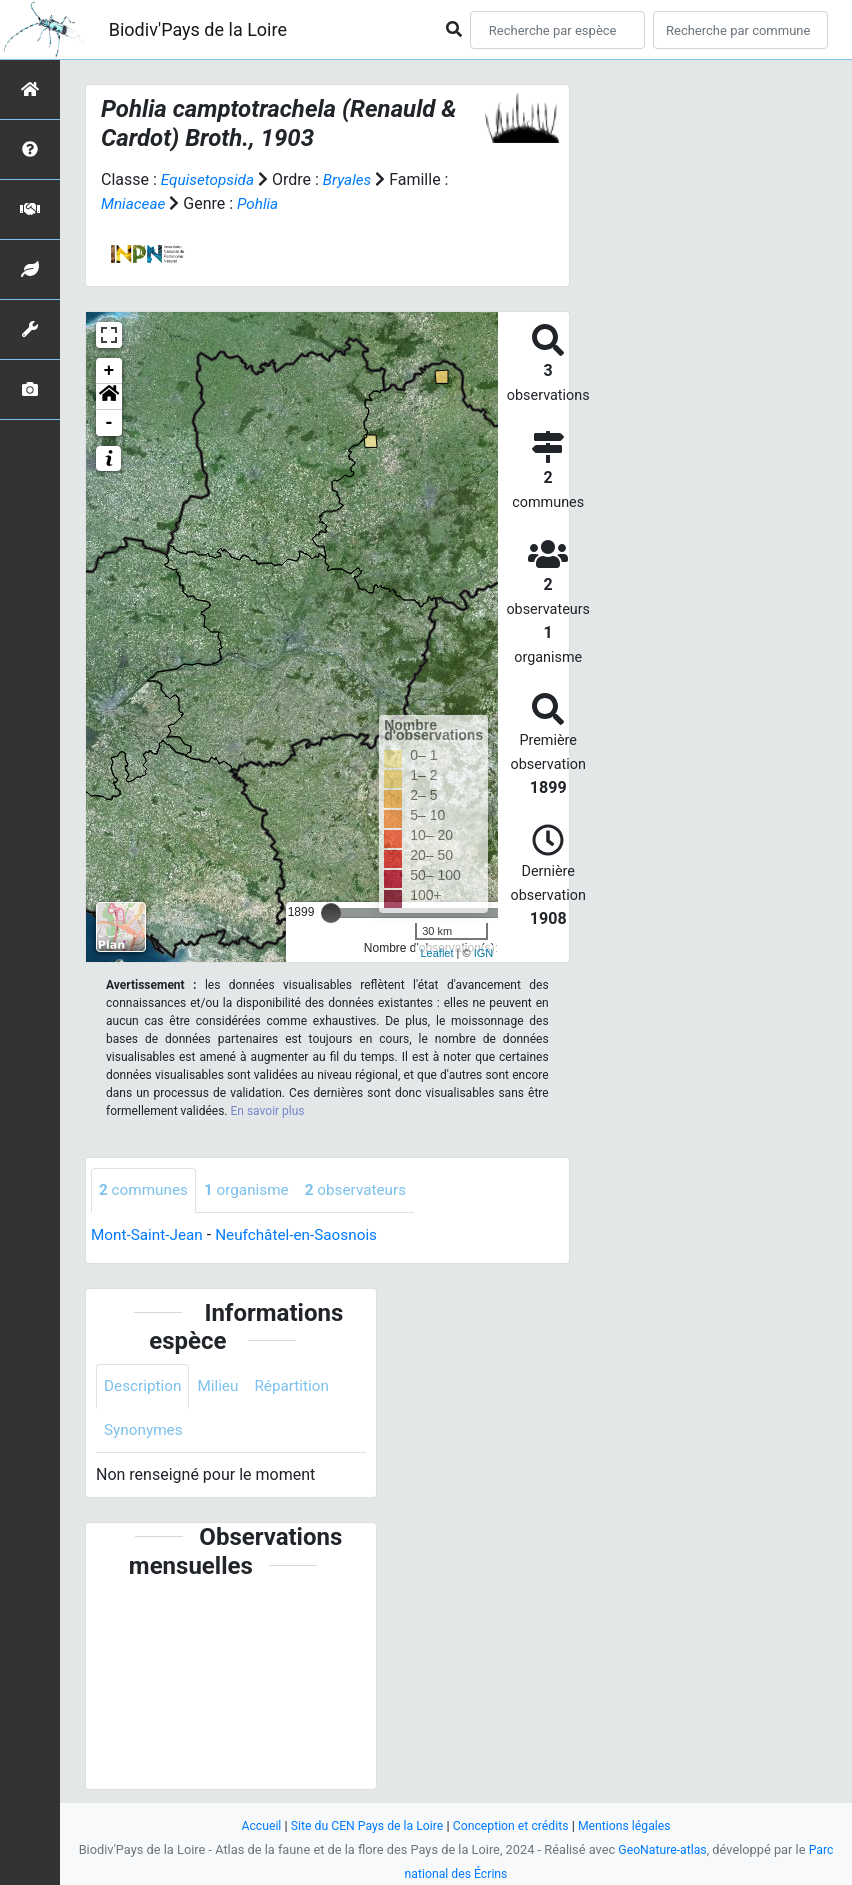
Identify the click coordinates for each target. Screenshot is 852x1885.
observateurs (366, 1190)
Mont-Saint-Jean (149, 1235)
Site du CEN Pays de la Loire (363, 1825)
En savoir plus (268, 1111)
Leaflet (436, 953)
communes (145, 1190)
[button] (109, 397)
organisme (252, 1190)
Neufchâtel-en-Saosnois (304, 1235)
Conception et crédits (512, 1825)
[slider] (331, 913)
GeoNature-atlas (662, 1849)
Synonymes (145, 1432)
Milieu (222, 1387)
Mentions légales (631, 1825)
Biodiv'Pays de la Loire (198, 29)
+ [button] (109, 371)
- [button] (109, 423)
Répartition (299, 1387)
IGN (484, 953)
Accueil (253, 1825)
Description (144, 1387)
